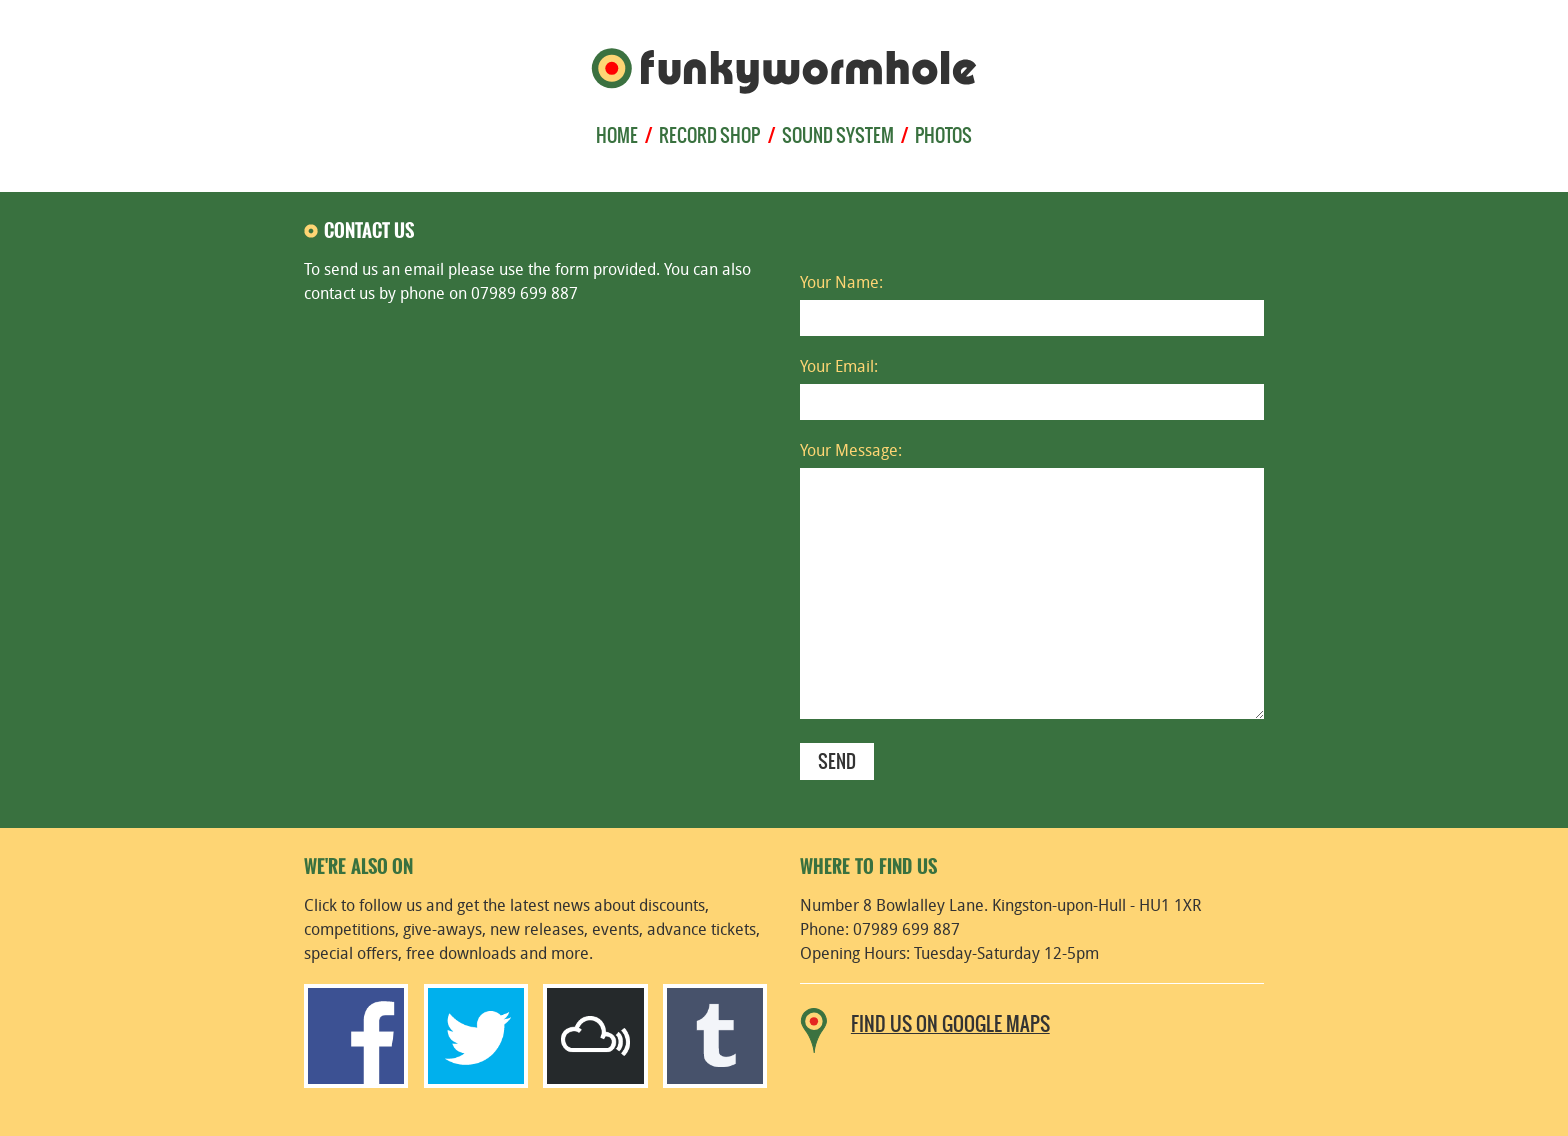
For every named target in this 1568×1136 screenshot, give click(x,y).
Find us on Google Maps (950, 1025)
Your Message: (851, 452)
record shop (709, 136)
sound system (838, 136)
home (617, 136)
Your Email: (839, 368)
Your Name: (841, 284)
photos (943, 136)
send (837, 762)
